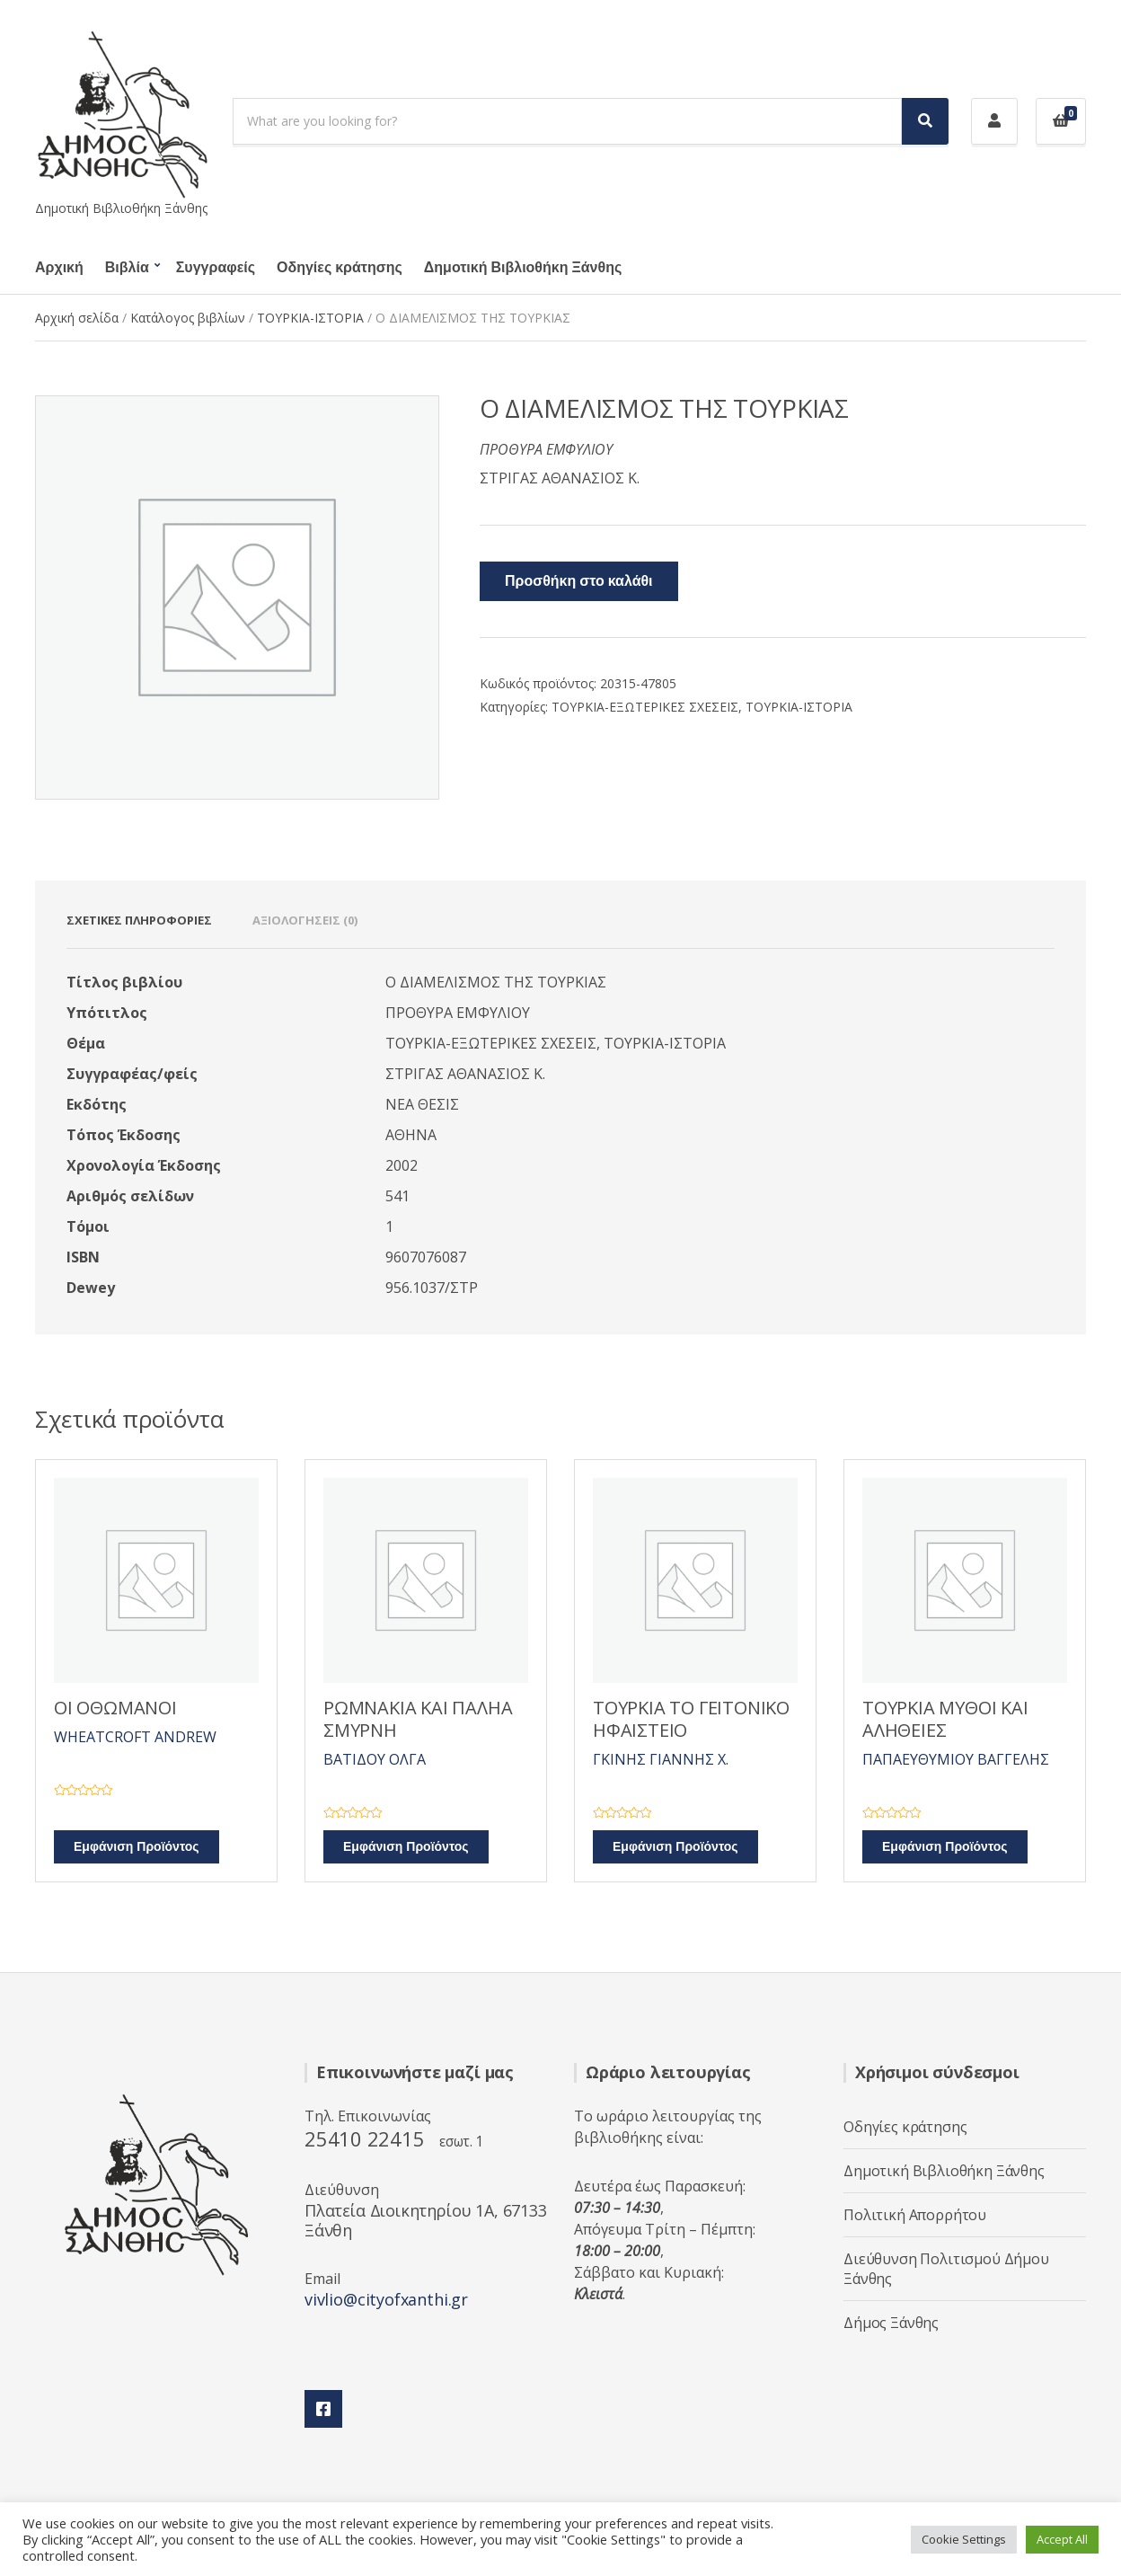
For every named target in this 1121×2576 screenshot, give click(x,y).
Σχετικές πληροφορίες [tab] (139, 920)
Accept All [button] (1062, 2539)
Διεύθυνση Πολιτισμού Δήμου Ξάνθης (946, 2268)
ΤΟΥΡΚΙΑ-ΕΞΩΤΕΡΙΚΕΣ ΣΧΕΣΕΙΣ (645, 706)
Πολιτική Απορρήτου (914, 2215)
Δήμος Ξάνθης (891, 2323)
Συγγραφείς (215, 268)
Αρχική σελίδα (77, 317)
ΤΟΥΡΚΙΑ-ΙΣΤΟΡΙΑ (310, 317)
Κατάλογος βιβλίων (187, 317)
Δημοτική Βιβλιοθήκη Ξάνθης (523, 268)
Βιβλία (127, 268)
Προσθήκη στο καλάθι (579, 581)
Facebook (323, 2409)
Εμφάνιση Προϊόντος (136, 1846)
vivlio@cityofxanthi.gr (386, 2299)
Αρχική (59, 268)
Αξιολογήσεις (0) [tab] (304, 920)
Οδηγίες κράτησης (339, 268)
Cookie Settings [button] (964, 2539)
